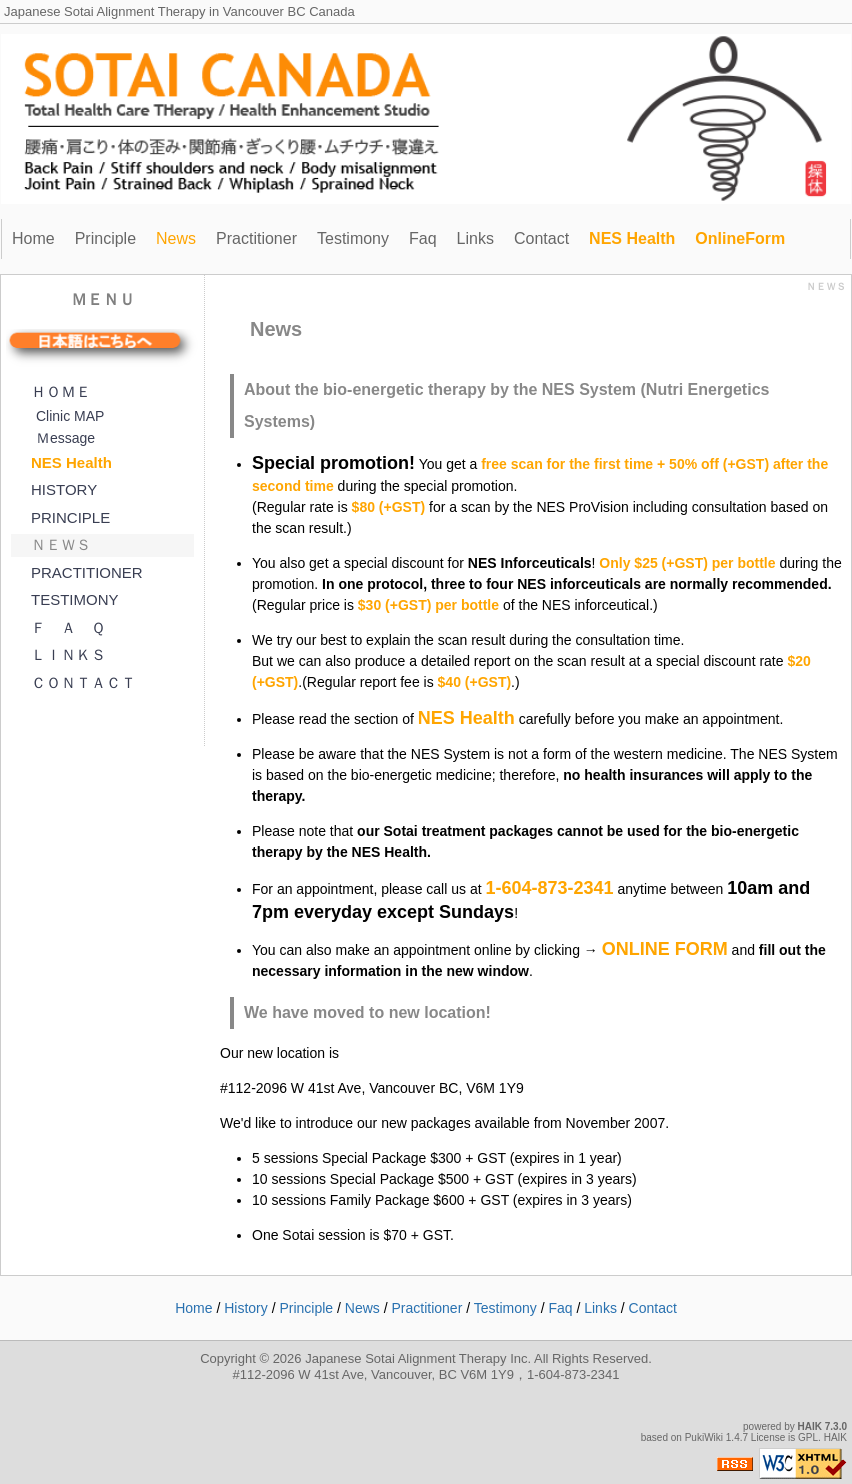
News (362, 1308)
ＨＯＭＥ (61, 391)
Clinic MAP (70, 416)
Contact (541, 238)
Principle (105, 238)
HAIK (810, 1426)
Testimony (353, 238)
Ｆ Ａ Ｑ (68, 627)
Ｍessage (65, 438)
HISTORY (64, 489)
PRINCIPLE (70, 517)
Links (475, 238)
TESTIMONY (75, 599)
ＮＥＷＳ (61, 544)
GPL (808, 1437)
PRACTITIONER (87, 572)
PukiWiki (704, 1437)
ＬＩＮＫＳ (68, 654)
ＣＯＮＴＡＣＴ (83, 682)
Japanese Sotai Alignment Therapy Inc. (418, 1358)
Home (33, 238)
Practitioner (256, 238)
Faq (423, 238)
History (246, 1308)
